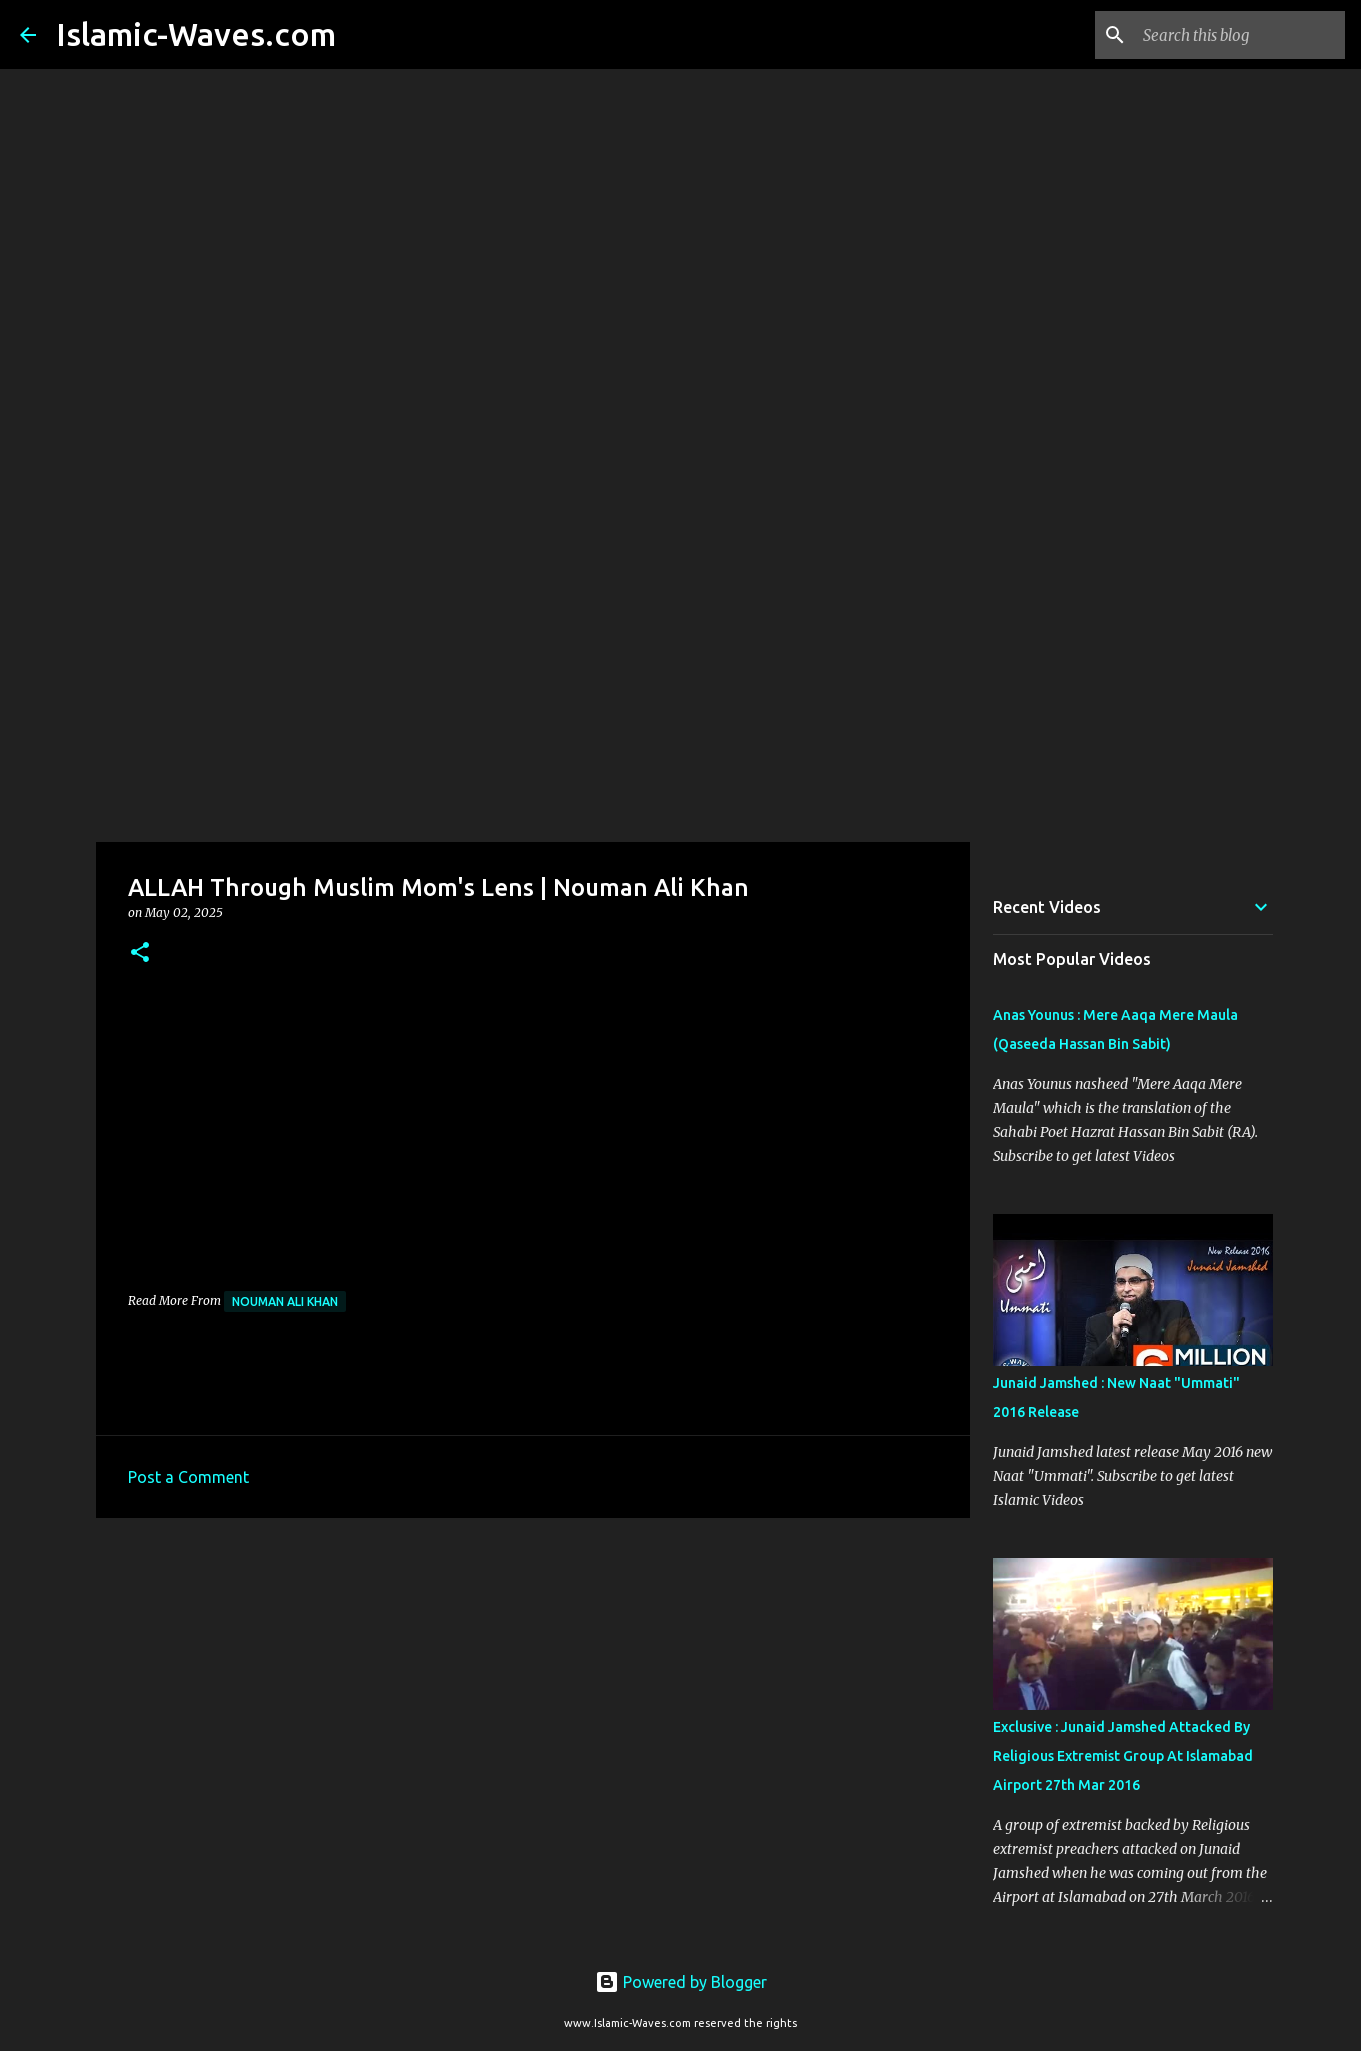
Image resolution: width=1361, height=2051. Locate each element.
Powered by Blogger (681, 1982)
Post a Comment (188, 1477)
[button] (140, 953)
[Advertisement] (681, 684)
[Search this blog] (1240, 35)
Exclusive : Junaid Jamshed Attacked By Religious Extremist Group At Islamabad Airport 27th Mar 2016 (1123, 1756)
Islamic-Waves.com (196, 34)
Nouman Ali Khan (285, 1301)
